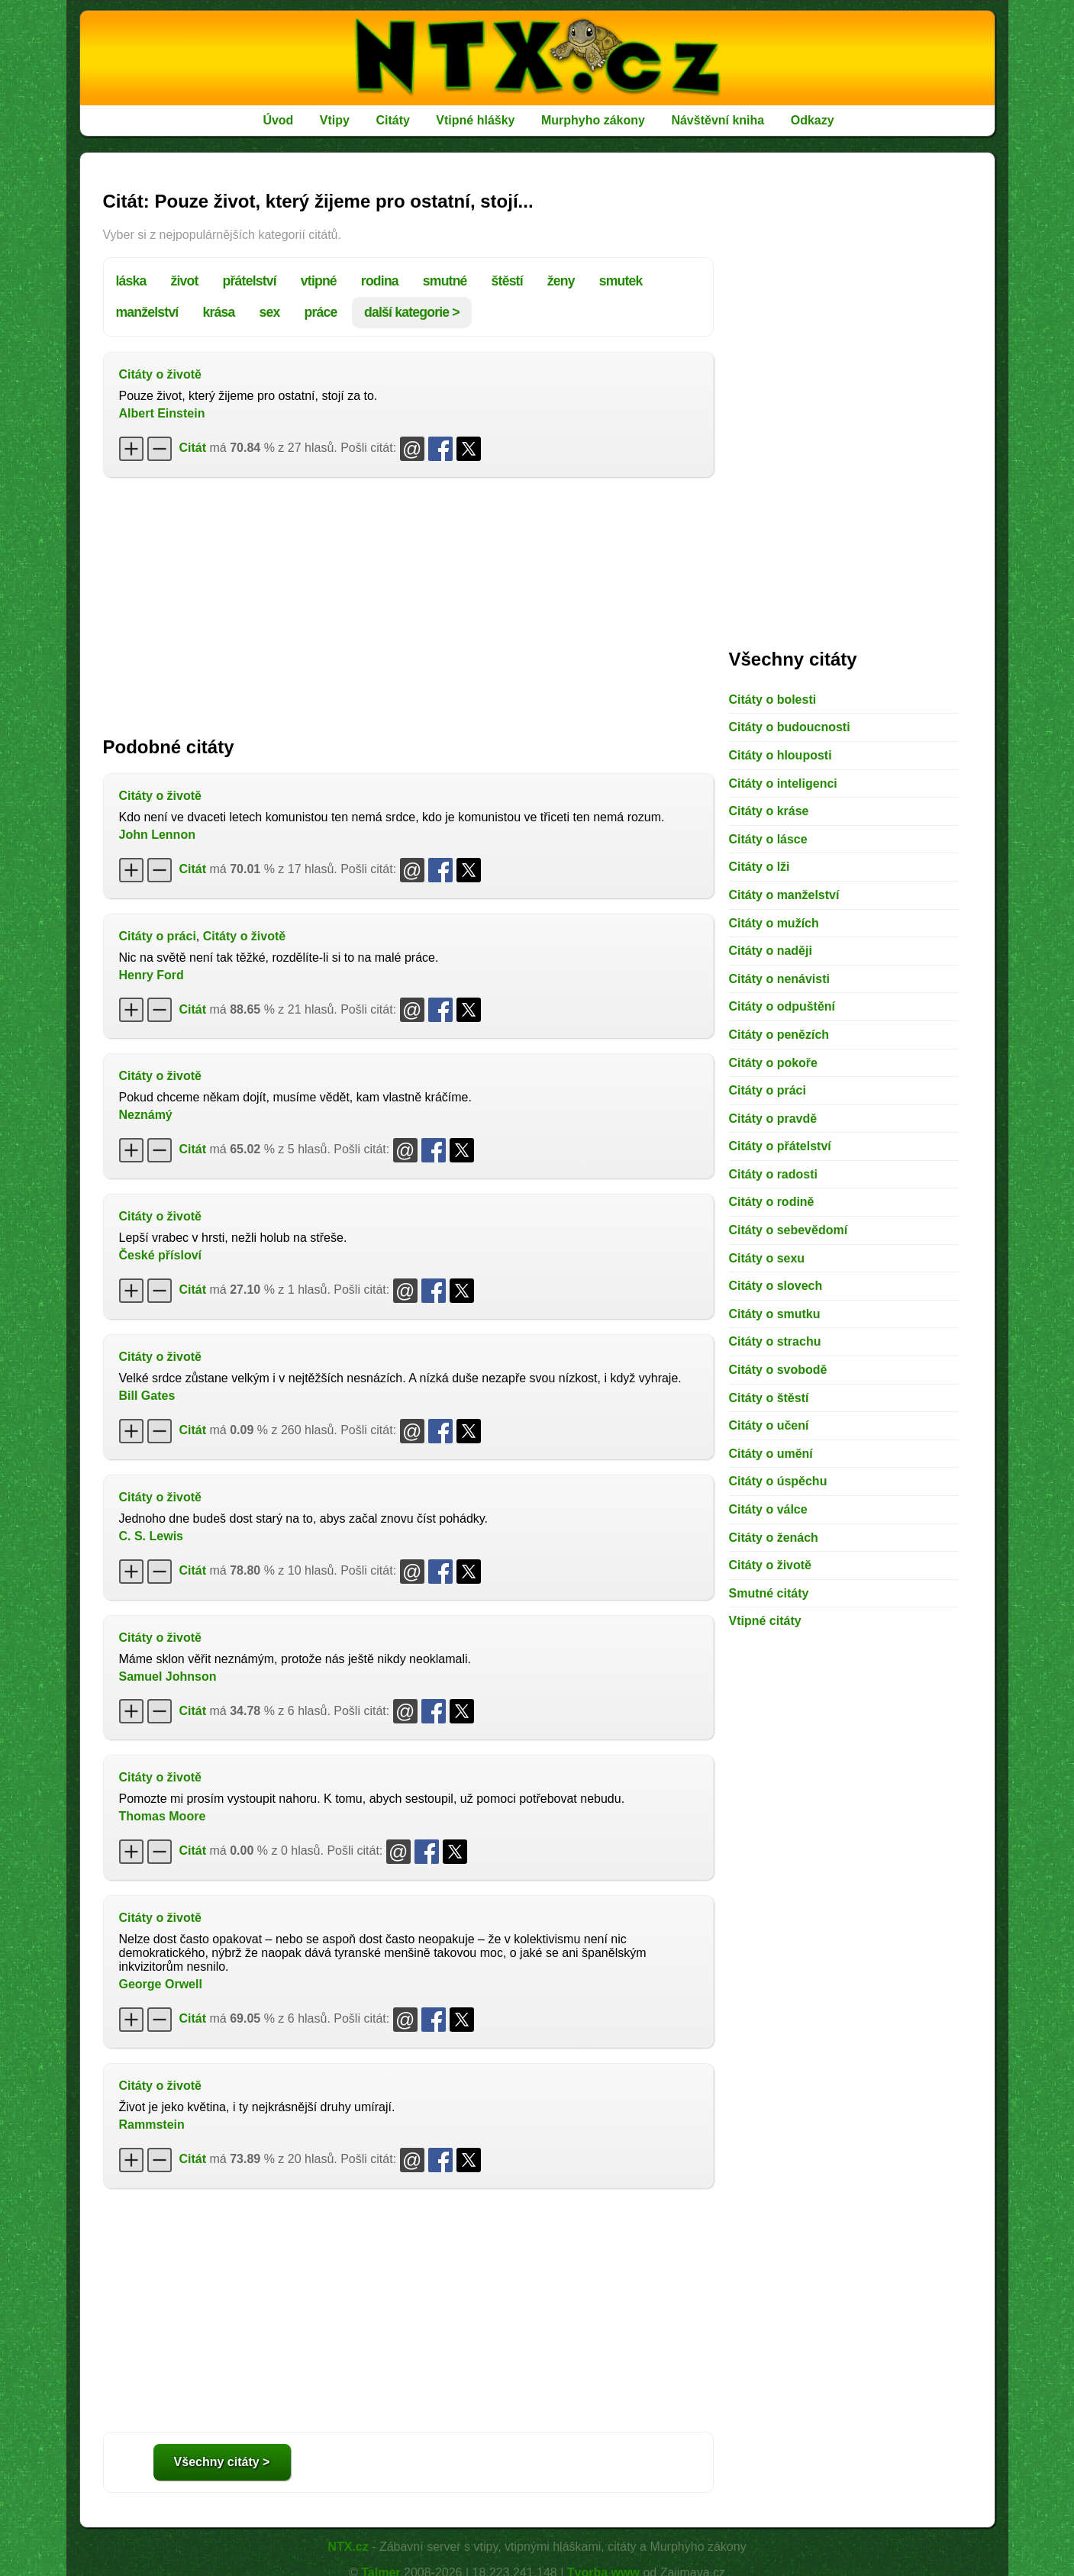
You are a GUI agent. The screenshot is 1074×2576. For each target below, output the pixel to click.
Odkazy (812, 120)
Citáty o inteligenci (783, 783)
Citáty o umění (771, 1453)
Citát (193, 447)
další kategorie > (412, 312)
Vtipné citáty (765, 1620)
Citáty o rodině (771, 1201)
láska (131, 281)
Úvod (278, 120)
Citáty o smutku (775, 1313)
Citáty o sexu (767, 1258)
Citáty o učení (769, 1425)
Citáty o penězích (779, 1034)
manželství (147, 312)
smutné (445, 281)
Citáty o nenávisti (779, 978)
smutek (621, 281)
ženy (561, 281)
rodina (379, 281)
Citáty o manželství (784, 894)
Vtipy (335, 120)
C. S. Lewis (151, 1536)
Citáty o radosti (773, 1174)
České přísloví (160, 1255)
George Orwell (160, 1984)
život (184, 281)
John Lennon (157, 834)
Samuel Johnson (168, 1676)
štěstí (507, 281)
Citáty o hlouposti (780, 755)
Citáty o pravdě (773, 1118)
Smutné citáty (769, 1593)
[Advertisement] (408, 599)
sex (269, 312)
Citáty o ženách (773, 1537)
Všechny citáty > (222, 2461)
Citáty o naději (770, 950)
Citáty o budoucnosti (789, 727)
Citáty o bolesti (773, 699)
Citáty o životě (160, 374)
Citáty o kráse (769, 810)
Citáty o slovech (776, 1285)
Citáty (392, 120)
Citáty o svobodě (778, 1369)
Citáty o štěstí (769, 1397)
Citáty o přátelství (780, 1146)
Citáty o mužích (774, 923)
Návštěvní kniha (717, 120)
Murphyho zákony (593, 120)
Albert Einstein (162, 413)
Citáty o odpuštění (782, 1006)
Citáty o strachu (775, 1341)
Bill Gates (147, 1395)
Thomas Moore (162, 1816)
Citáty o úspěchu (778, 1481)
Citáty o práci (157, 936)
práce (320, 312)
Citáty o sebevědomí (788, 1230)
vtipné (319, 281)
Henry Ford (151, 975)
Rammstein (152, 2124)
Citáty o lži (759, 866)
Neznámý (146, 1114)
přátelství (249, 281)
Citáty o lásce (768, 839)
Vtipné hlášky (475, 120)
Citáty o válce (768, 1509)
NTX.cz (347, 2546)
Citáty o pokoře (773, 1062)
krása (218, 312)
